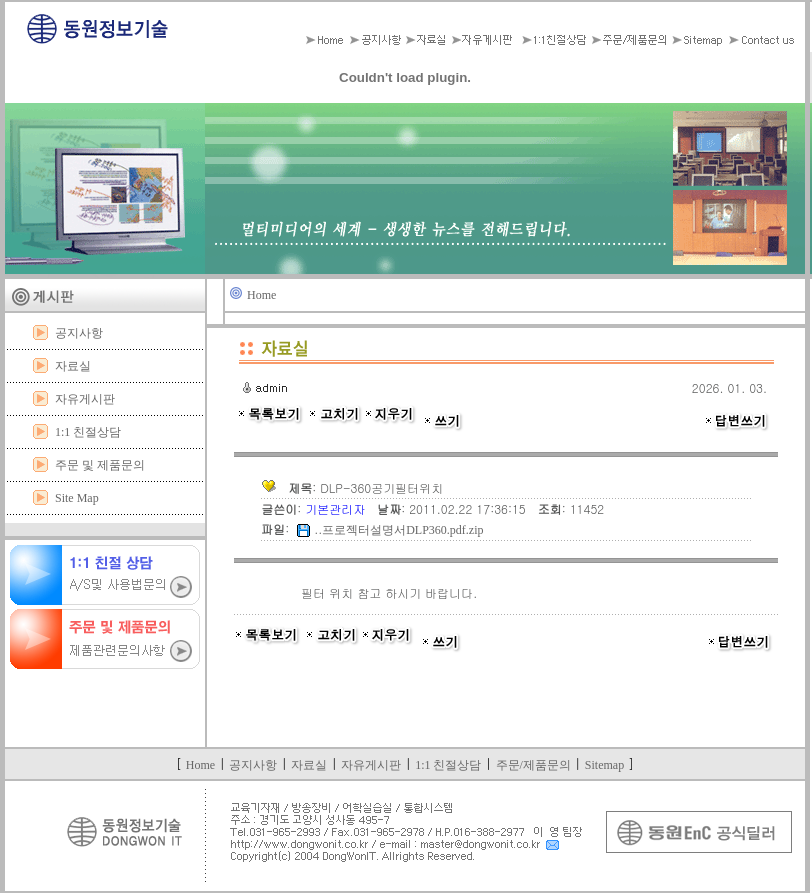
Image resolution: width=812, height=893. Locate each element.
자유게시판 (85, 399)
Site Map (77, 498)
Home (261, 295)
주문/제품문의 (533, 765)
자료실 (73, 366)
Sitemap (604, 765)
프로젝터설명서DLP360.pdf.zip (402, 530)
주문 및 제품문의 (100, 465)
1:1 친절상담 (88, 432)
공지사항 (79, 333)
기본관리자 (337, 508)
